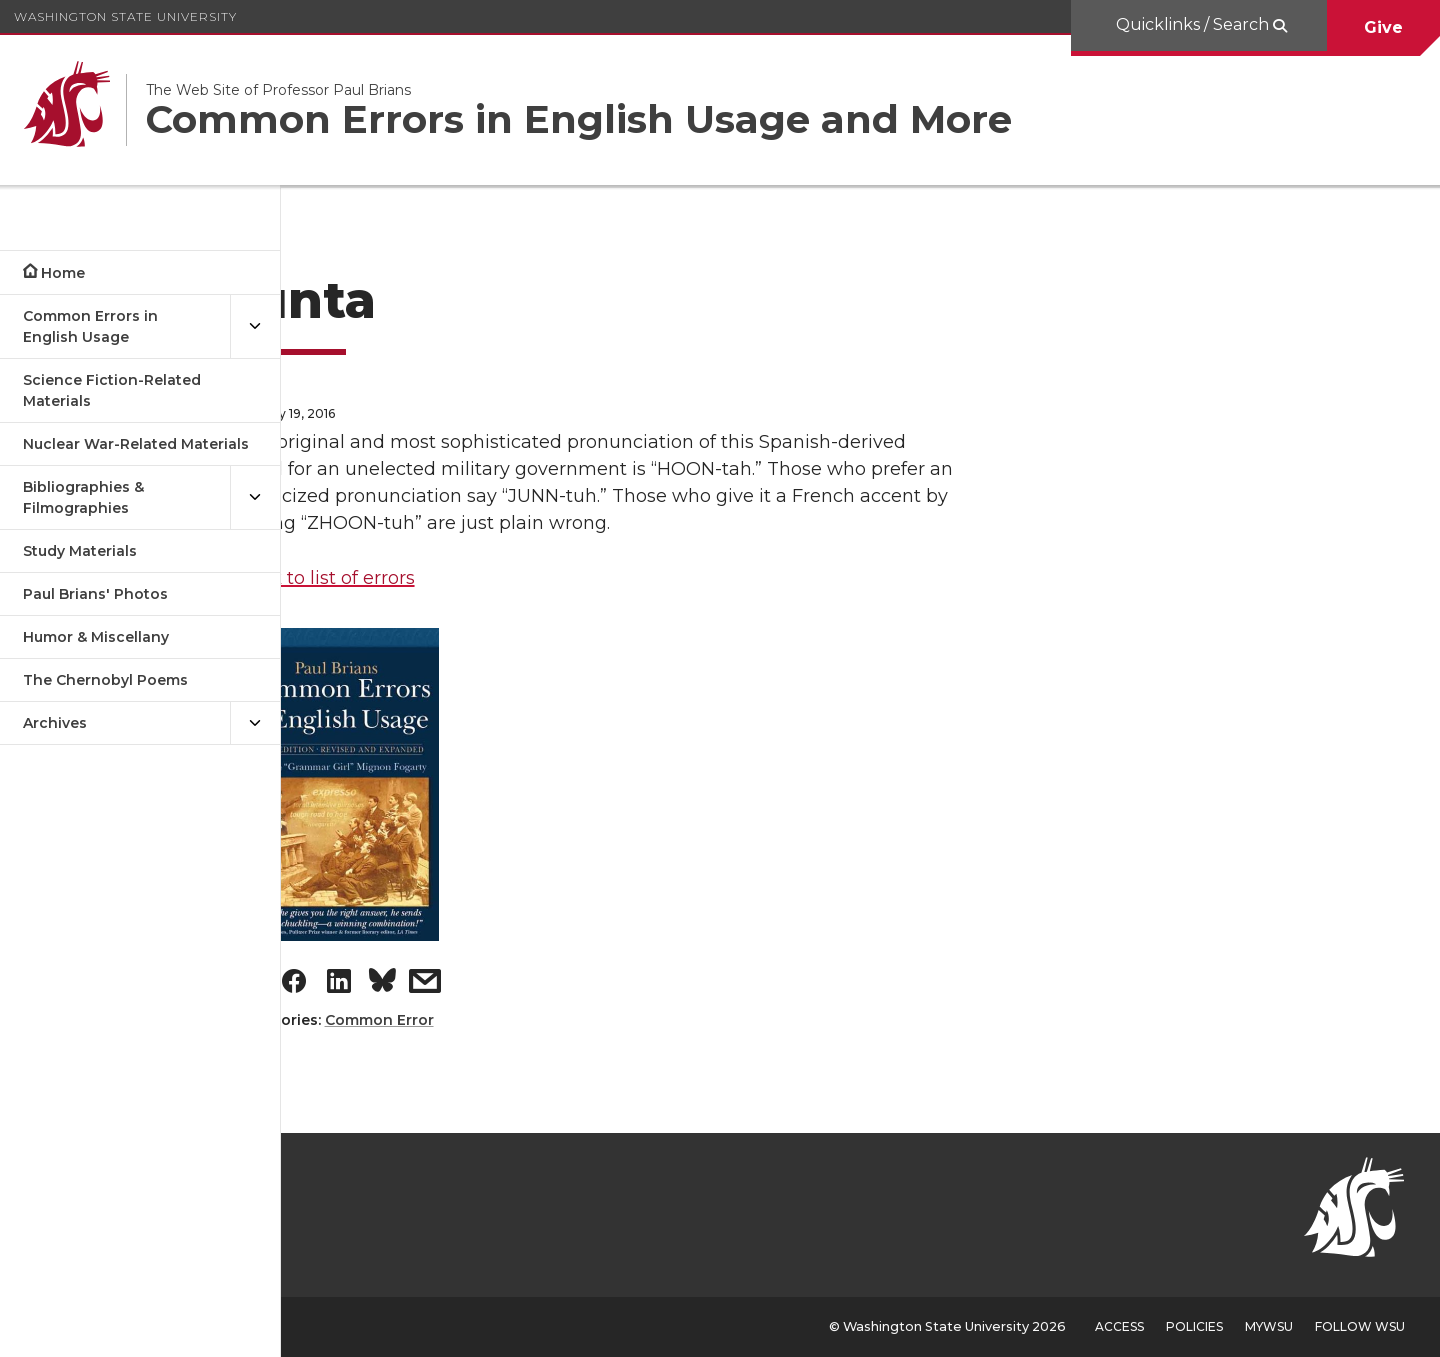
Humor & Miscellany (96, 637)
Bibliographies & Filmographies (83, 497)
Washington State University (125, 16)
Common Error (488, 1020)
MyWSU (1269, 1326)
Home (63, 273)
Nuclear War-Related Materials (136, 444)
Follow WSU (1360, 1326)
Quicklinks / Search (1194, 24)
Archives (55, 723)
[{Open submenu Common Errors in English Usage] (255, 327)
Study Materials (80, 551)
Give (1383, 27)
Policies (1194, 1326)
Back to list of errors (435, 578)
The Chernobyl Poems (105, 680)
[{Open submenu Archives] (255, 723)
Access (1119, 1326)
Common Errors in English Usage (90, 326)
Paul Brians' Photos (95, 594)
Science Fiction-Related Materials (112, 390)
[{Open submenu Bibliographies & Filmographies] (255, 498)
